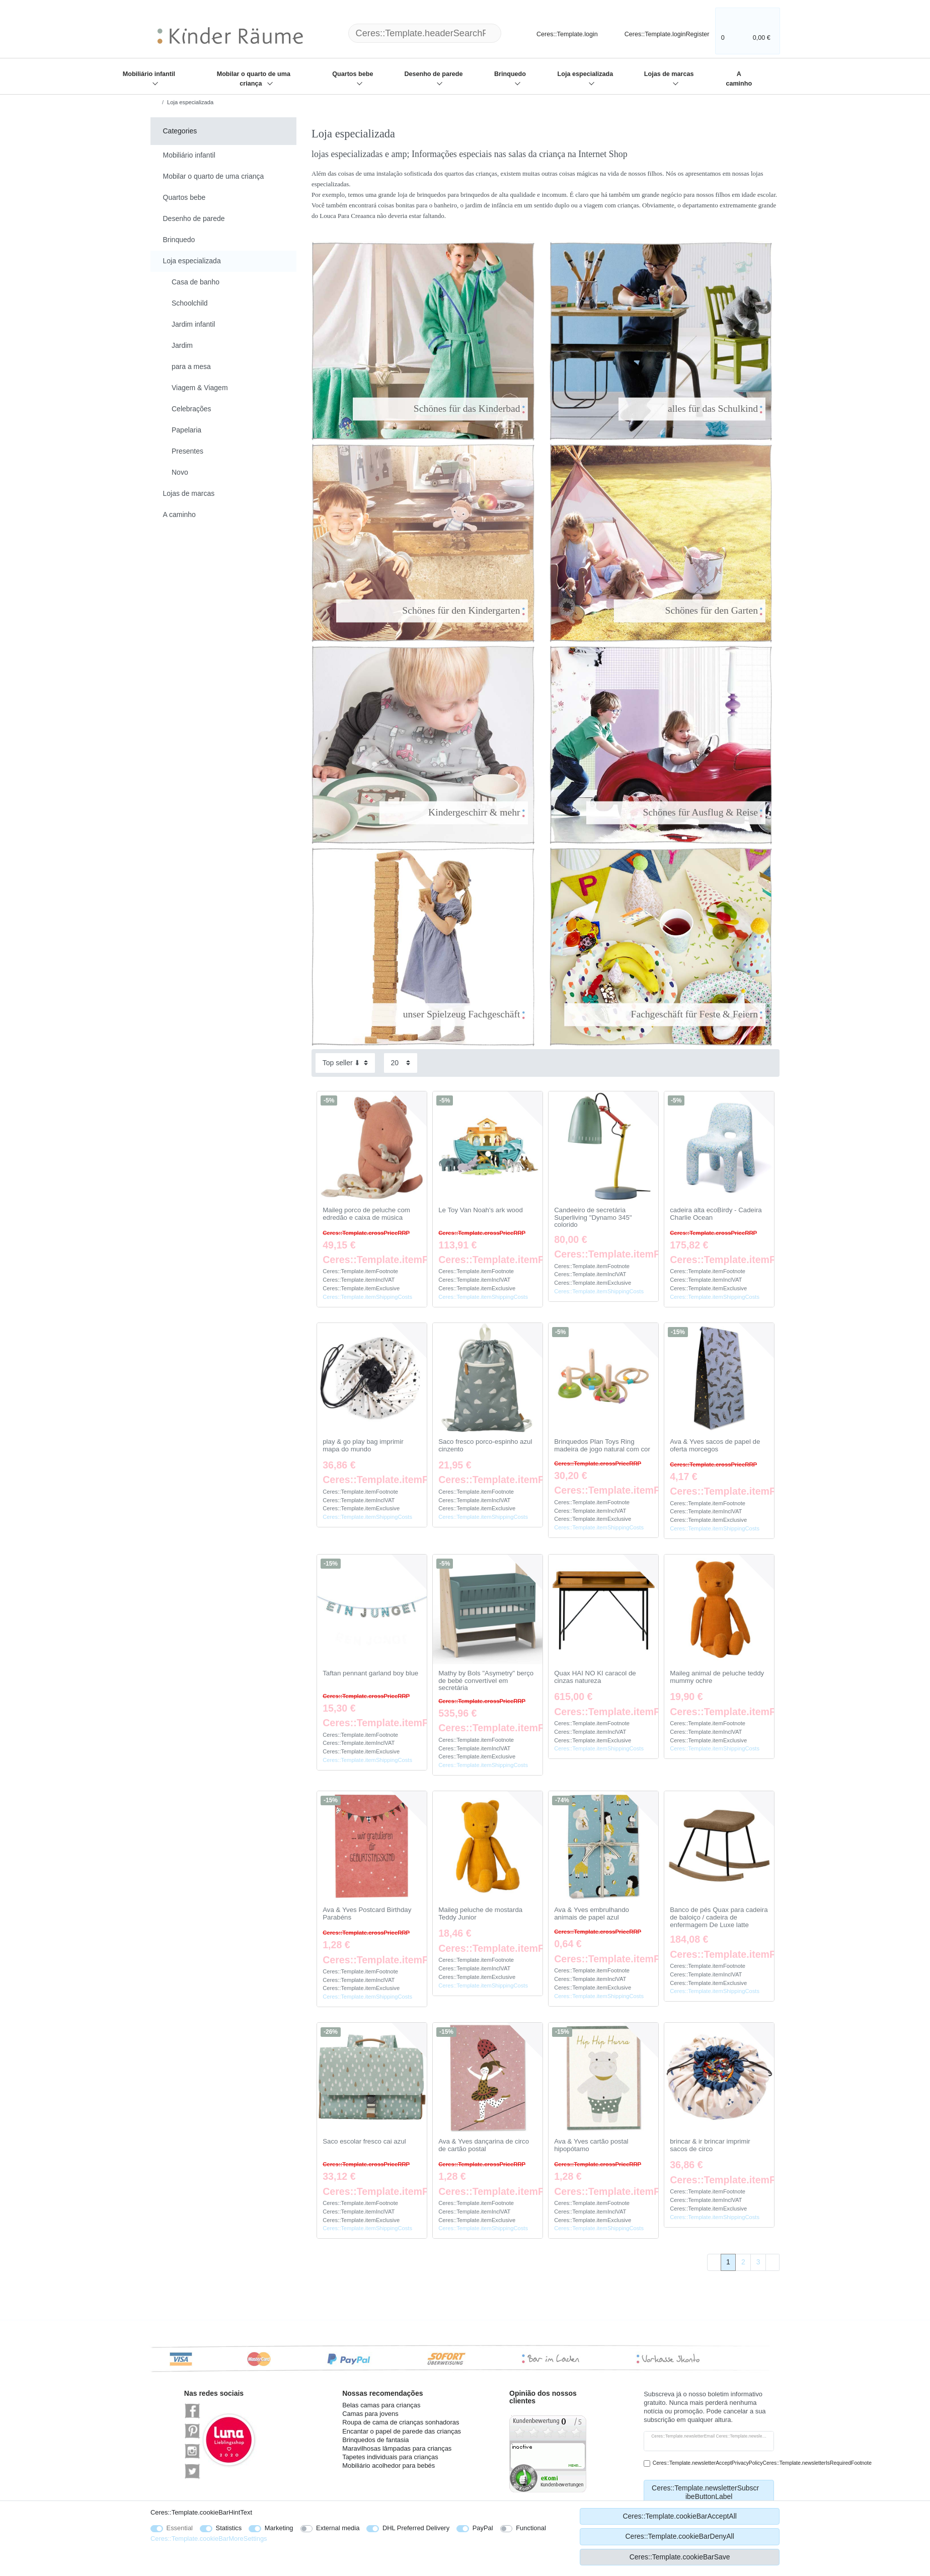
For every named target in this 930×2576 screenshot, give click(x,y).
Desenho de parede (433, 74)
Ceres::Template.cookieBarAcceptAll (679, 2516)
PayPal (483, 2528)
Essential (180, 2528)
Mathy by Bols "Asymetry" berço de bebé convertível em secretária (485, 1680)
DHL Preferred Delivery (415, 2528)
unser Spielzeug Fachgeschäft (440, 1014)
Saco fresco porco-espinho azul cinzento (485, 1445)
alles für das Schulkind (693, 408)
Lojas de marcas (669, 74)
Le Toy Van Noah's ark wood (480, 1210)
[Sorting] (345, 1063)
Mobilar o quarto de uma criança (253, 78)
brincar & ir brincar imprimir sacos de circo (710, 2145)
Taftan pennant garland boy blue (370, 1673)
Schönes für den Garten (690, 610)
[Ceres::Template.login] (558, 33)
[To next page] (772, 2262)
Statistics (229, 2528)
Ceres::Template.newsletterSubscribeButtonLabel (709, 2492)
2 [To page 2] (743, 2262)
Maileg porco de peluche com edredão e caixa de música (366, 1214)
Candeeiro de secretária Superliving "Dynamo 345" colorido (593, 1217)
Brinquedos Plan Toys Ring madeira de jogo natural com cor (602, 1445)
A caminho (739, 78)
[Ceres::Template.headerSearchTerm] (424, 33)
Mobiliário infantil (149, 74)
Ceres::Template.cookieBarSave (680, 2557)
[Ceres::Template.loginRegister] (660, 33)
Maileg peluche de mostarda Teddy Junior (480, 1913)
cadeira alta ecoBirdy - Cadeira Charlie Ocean (716, 1214)
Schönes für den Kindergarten (441, 610)
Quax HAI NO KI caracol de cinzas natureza (595, 1677)
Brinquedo (510, 74)
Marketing (279, 2528)
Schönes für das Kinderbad (447, 408)
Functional (531, 2528)
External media (337, 2528)
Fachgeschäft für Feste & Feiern (673, 1014)
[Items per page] (400, 1063)
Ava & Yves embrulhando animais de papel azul (591, 1913)
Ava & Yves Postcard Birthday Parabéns (367, 1913)
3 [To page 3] (758, 2262)
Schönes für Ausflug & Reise (679, 812)
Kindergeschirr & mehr (454, 812)
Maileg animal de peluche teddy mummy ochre (717, 1677)
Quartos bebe (352, 74)
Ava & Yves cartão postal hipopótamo (591, 2145)
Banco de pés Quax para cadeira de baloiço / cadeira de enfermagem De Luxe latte (718, 1917)
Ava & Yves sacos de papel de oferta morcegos (715, 1445)
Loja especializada (585, 74)
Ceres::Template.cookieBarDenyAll (679, 2536)
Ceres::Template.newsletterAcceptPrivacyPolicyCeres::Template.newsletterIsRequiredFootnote (762, 2463)
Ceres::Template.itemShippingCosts (367, 1297)
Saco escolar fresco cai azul (364, 2141)
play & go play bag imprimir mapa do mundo (363, 1445)
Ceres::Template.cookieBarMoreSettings (208, 2538)
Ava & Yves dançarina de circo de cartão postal (483, 2145)
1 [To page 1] (728, 2262)
